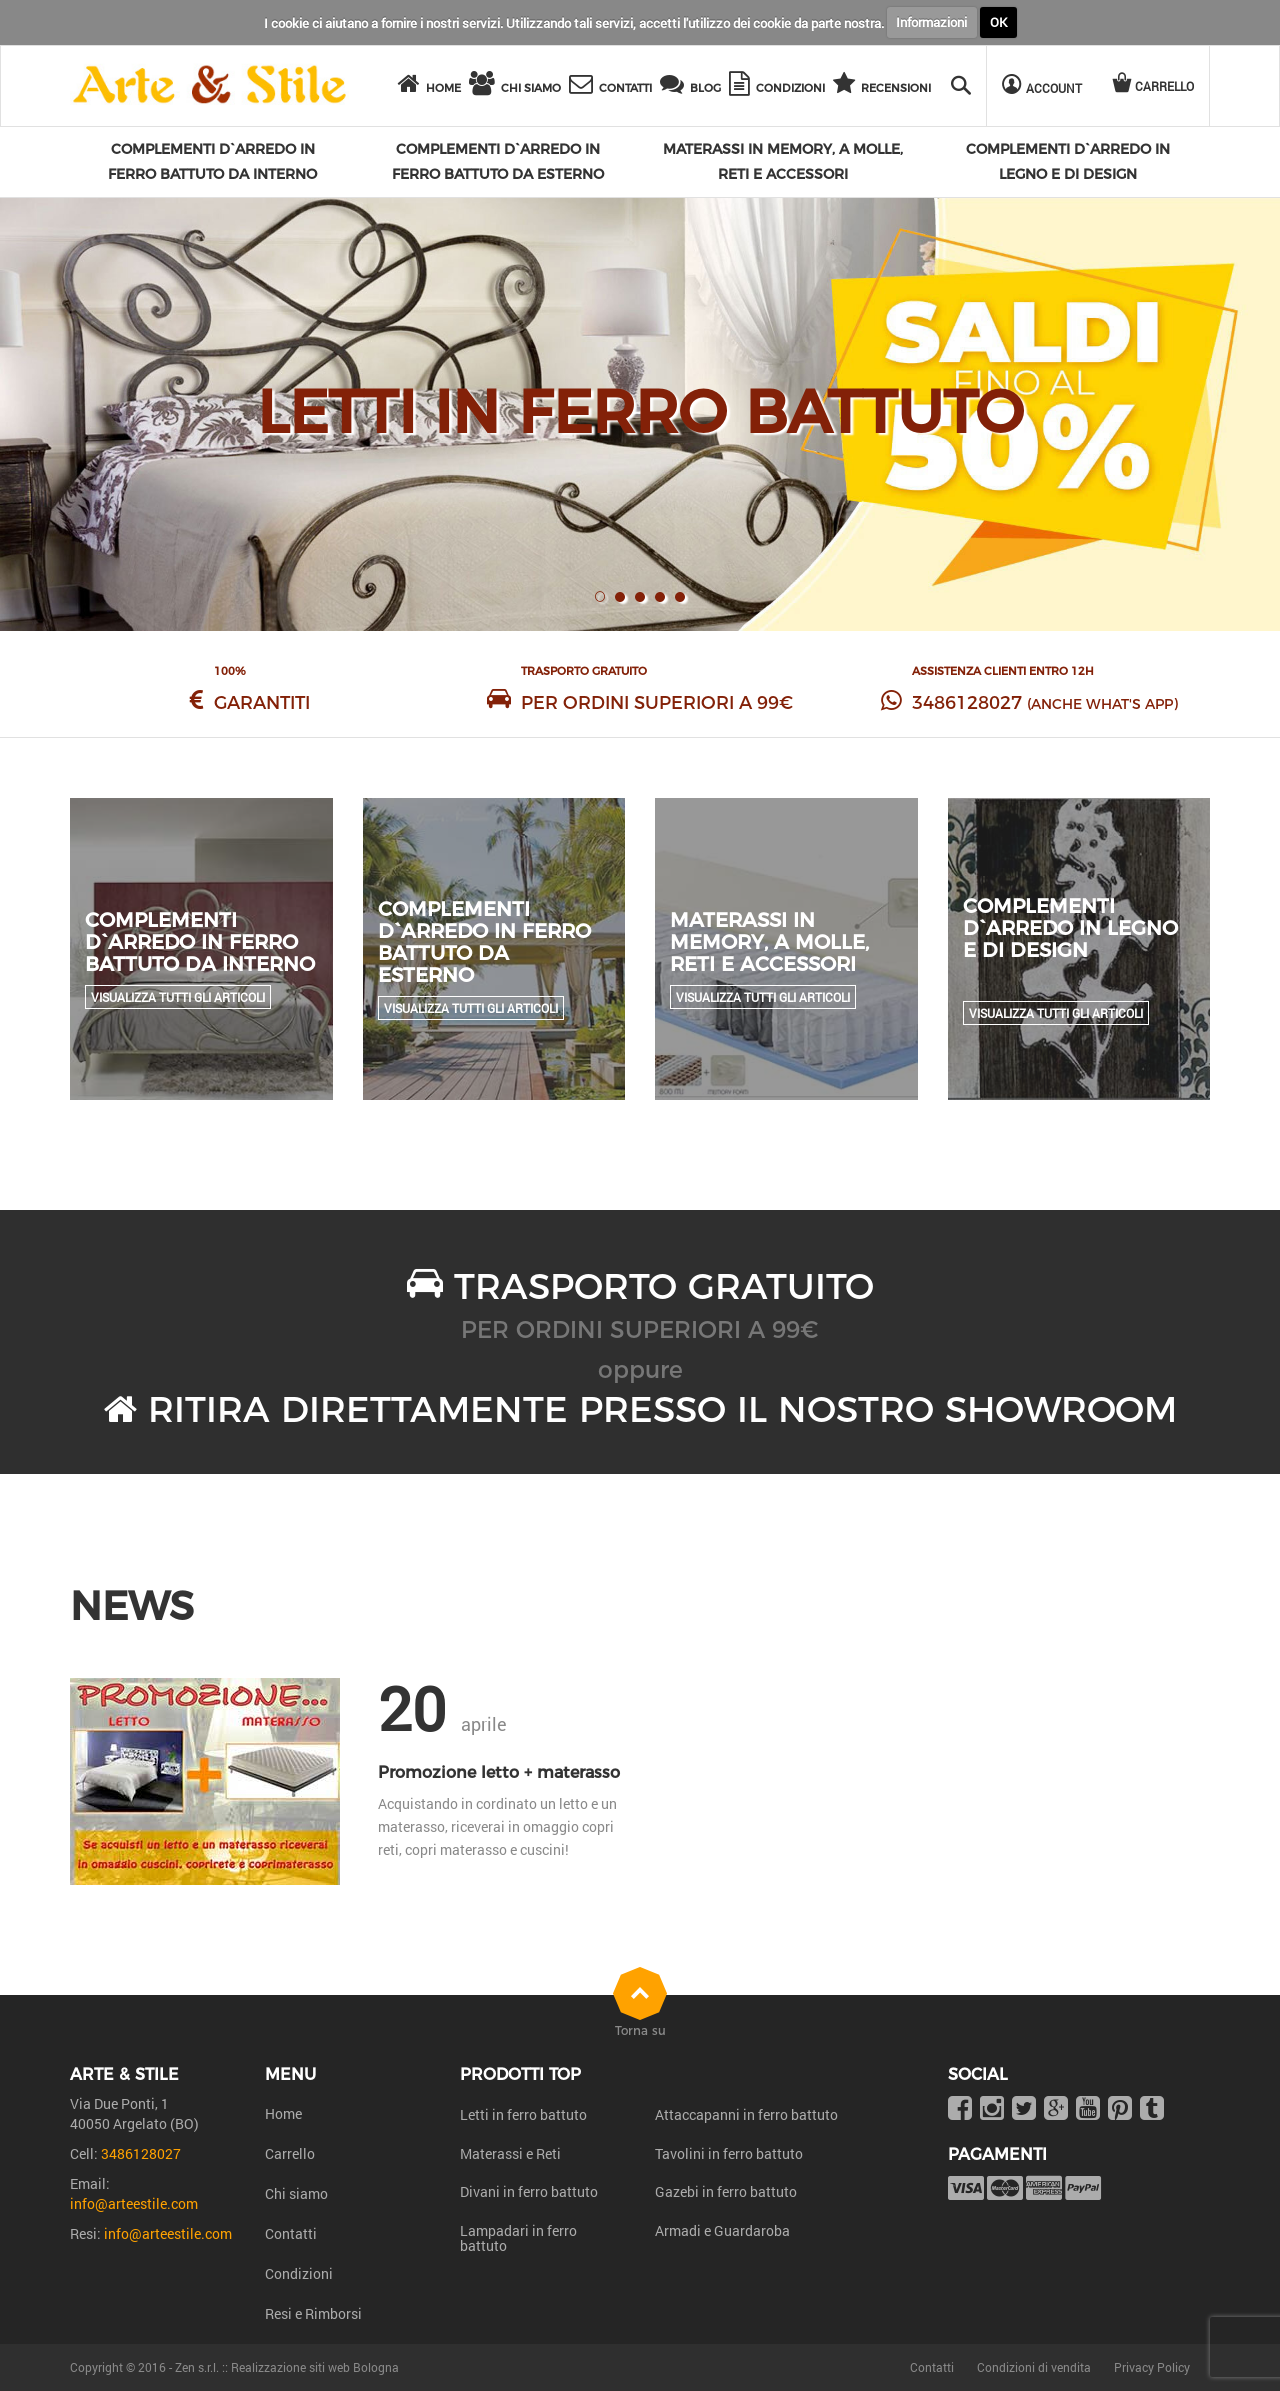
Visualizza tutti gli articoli (178, 997)
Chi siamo (296, 2193)
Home (283, 2113)
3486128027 (967, 703)
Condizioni (299, 2273)
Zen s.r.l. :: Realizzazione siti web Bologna (287, 2367)
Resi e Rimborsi (313, 2313)
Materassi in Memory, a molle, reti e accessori (769, 942)
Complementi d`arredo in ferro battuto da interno (200, 942)
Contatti (291, 2233)
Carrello (290, 2153)
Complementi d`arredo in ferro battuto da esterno (484, 942)
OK (998, 22)
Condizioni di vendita (1034, 2367)
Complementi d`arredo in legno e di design (1070, 928)
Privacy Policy (1152, 2367)
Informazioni (931, 22)
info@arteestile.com (134, 2203)
